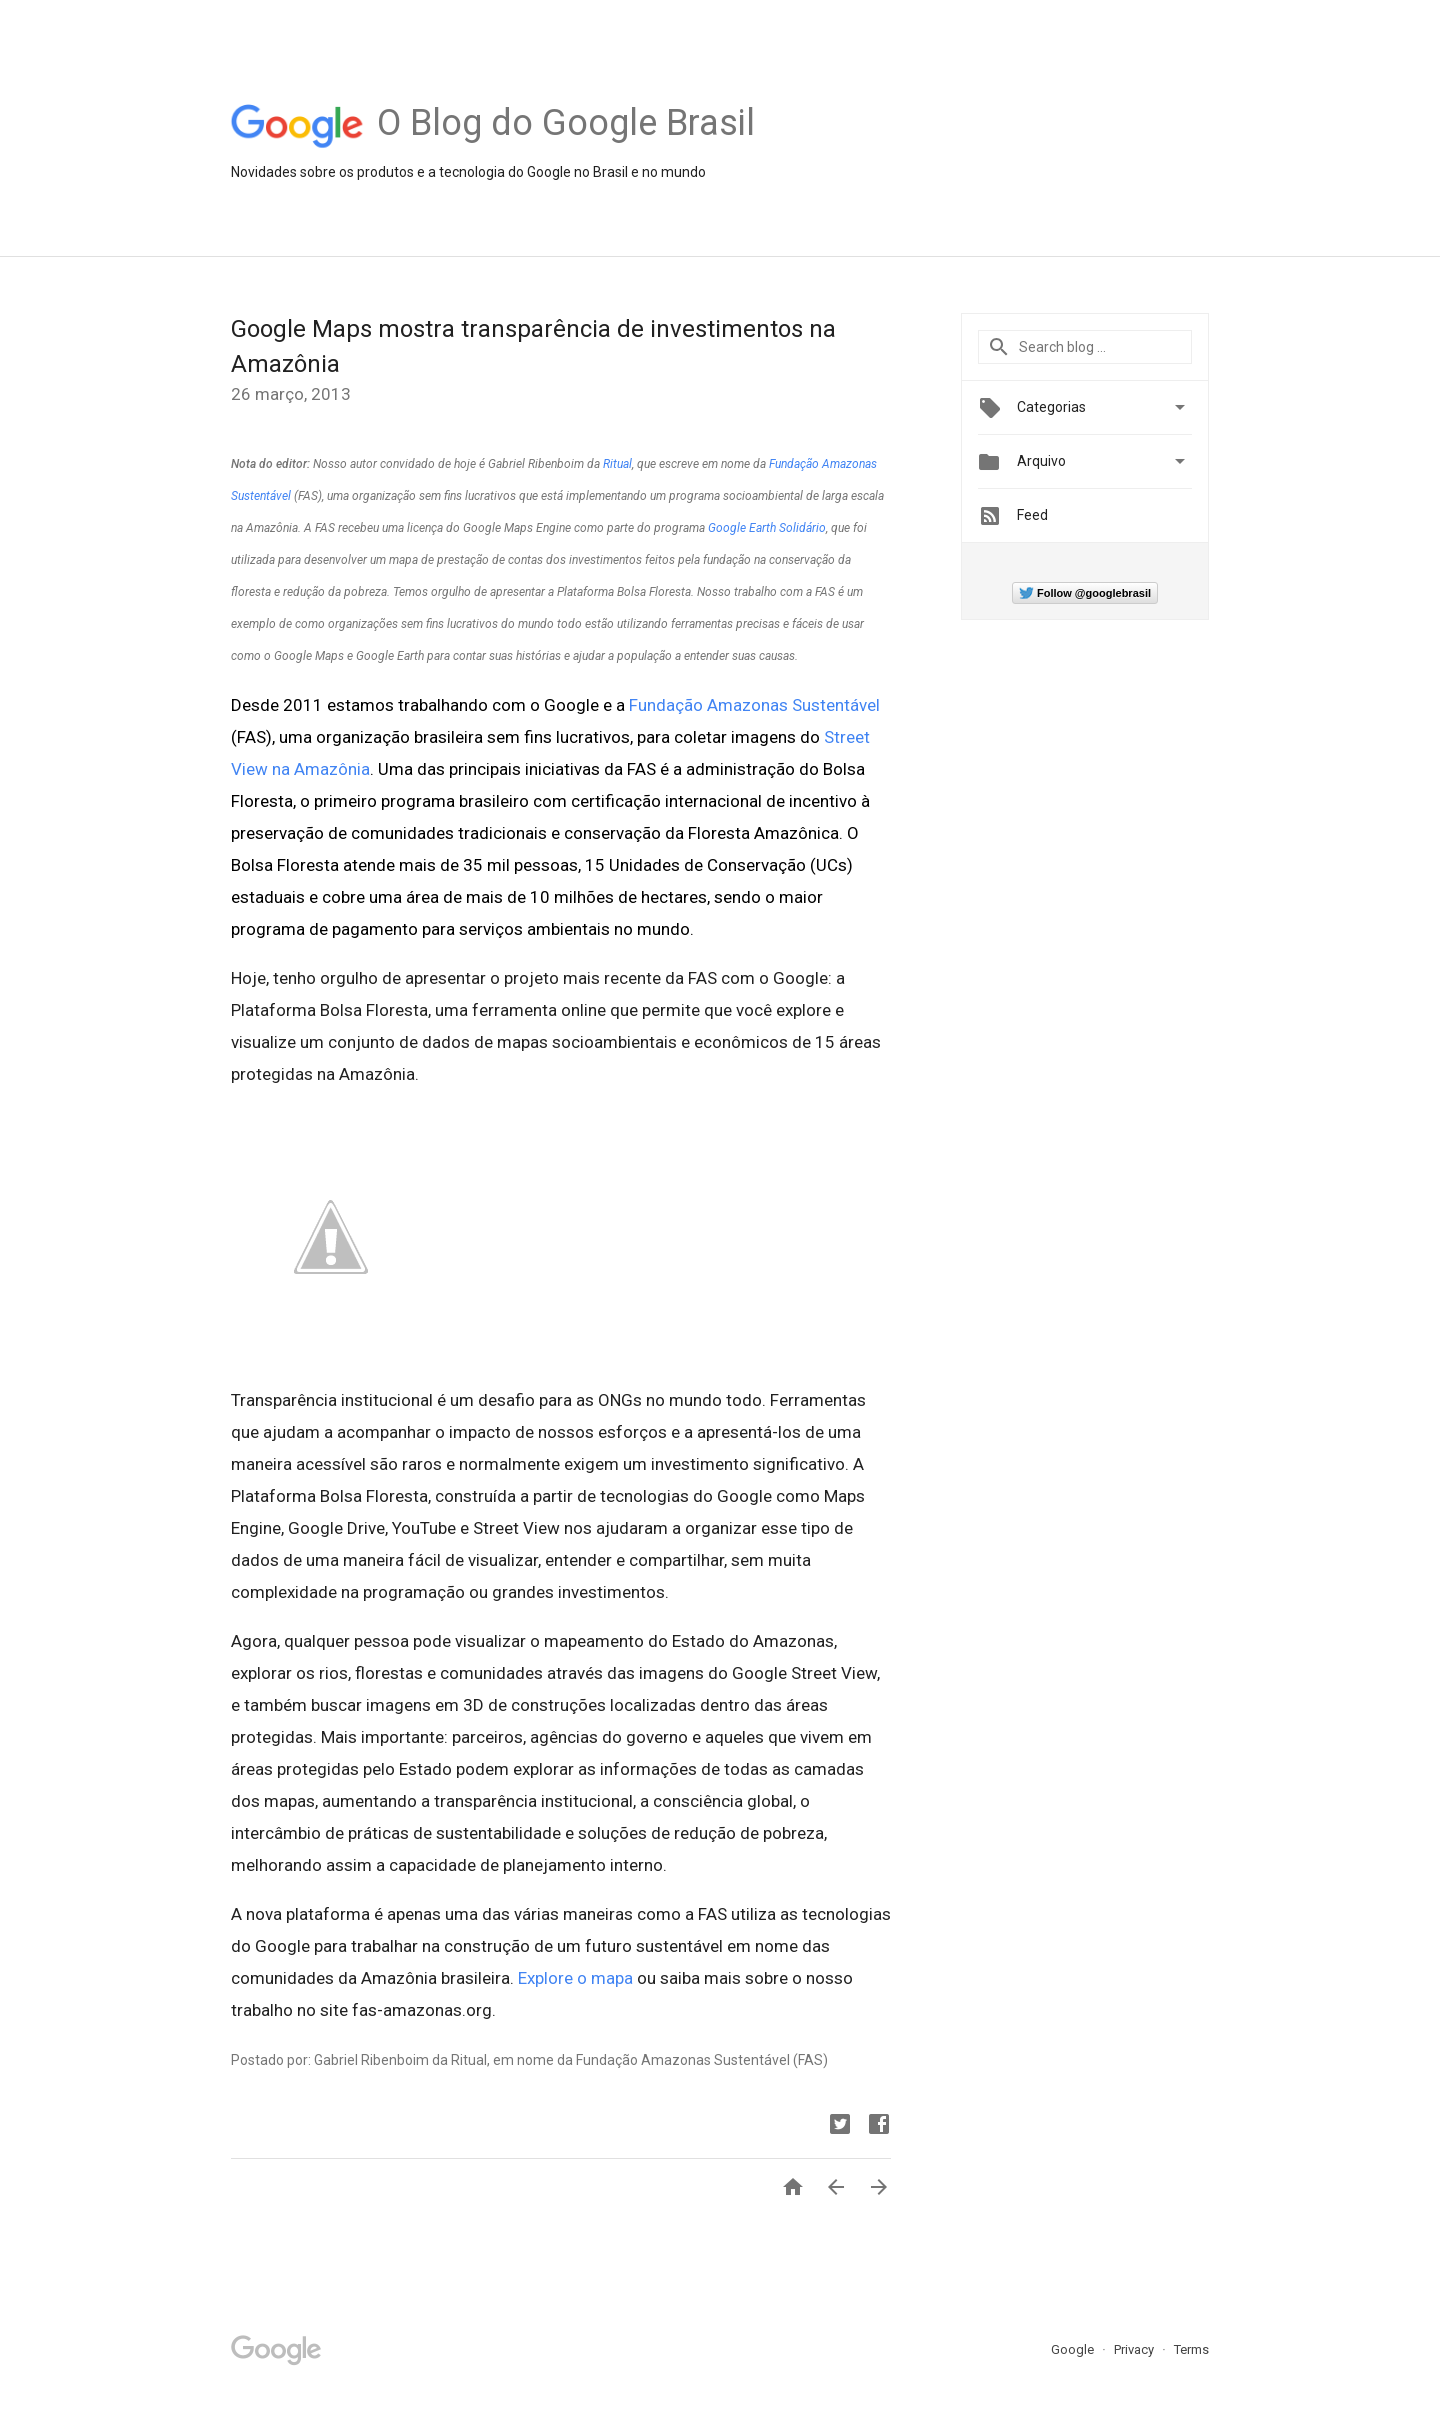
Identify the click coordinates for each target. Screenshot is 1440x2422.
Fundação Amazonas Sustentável (754, 705)
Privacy (1135, 2349)
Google (1074, 2349)
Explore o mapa (575, 1978)
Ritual (617, 464)
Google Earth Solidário (767, 528)
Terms (1191, 2349)
